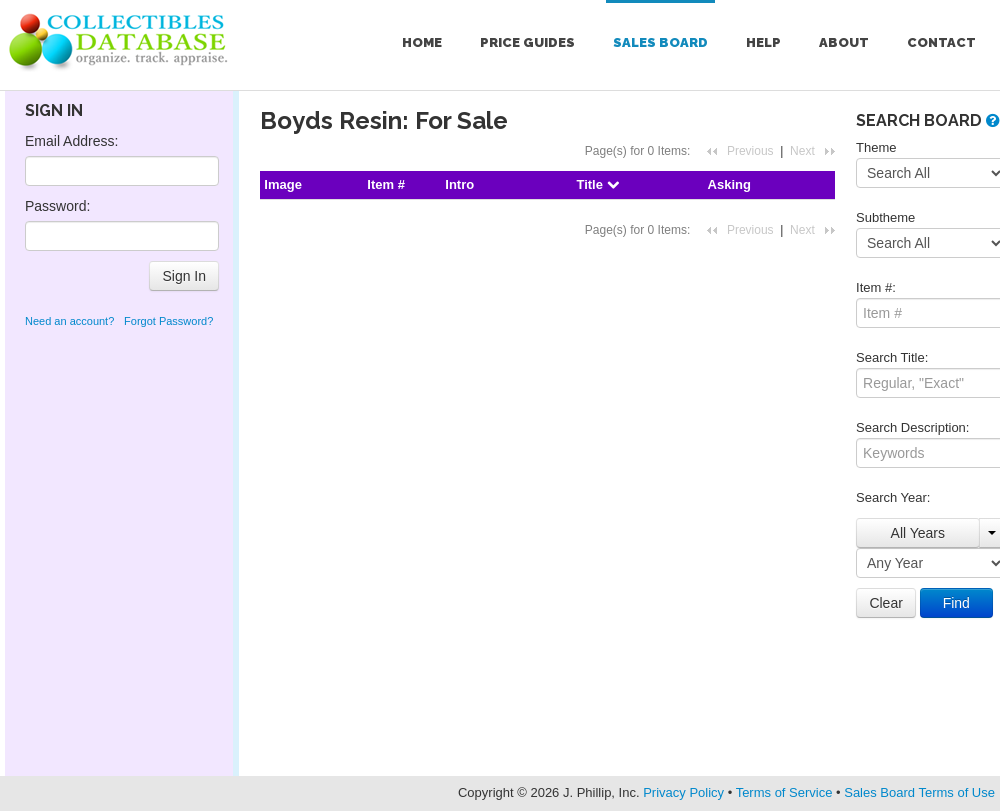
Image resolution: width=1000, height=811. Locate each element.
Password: (57, 206)
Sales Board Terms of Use (919, 792)
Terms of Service (784, 792)
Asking (729, 184)
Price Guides (527, 42)
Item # (386, 184)
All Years (918, 533)
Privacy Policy (683, 792)
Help (763, 42)
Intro (459, 184)
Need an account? (69, 321)
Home (422, 42)
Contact (941, 42)
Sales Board (660, 42)
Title (597, 184)
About (844, 42)
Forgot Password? (168, 321)
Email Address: (71, 141)
